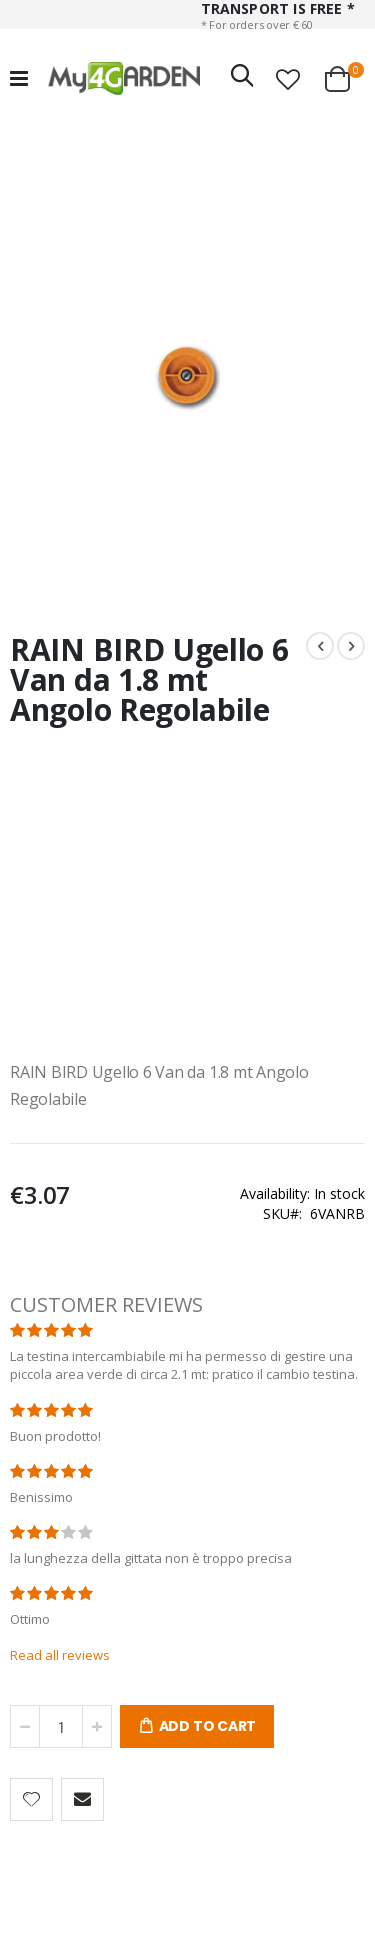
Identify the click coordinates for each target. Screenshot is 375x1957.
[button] (288, 79)
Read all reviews (60, 1655)
